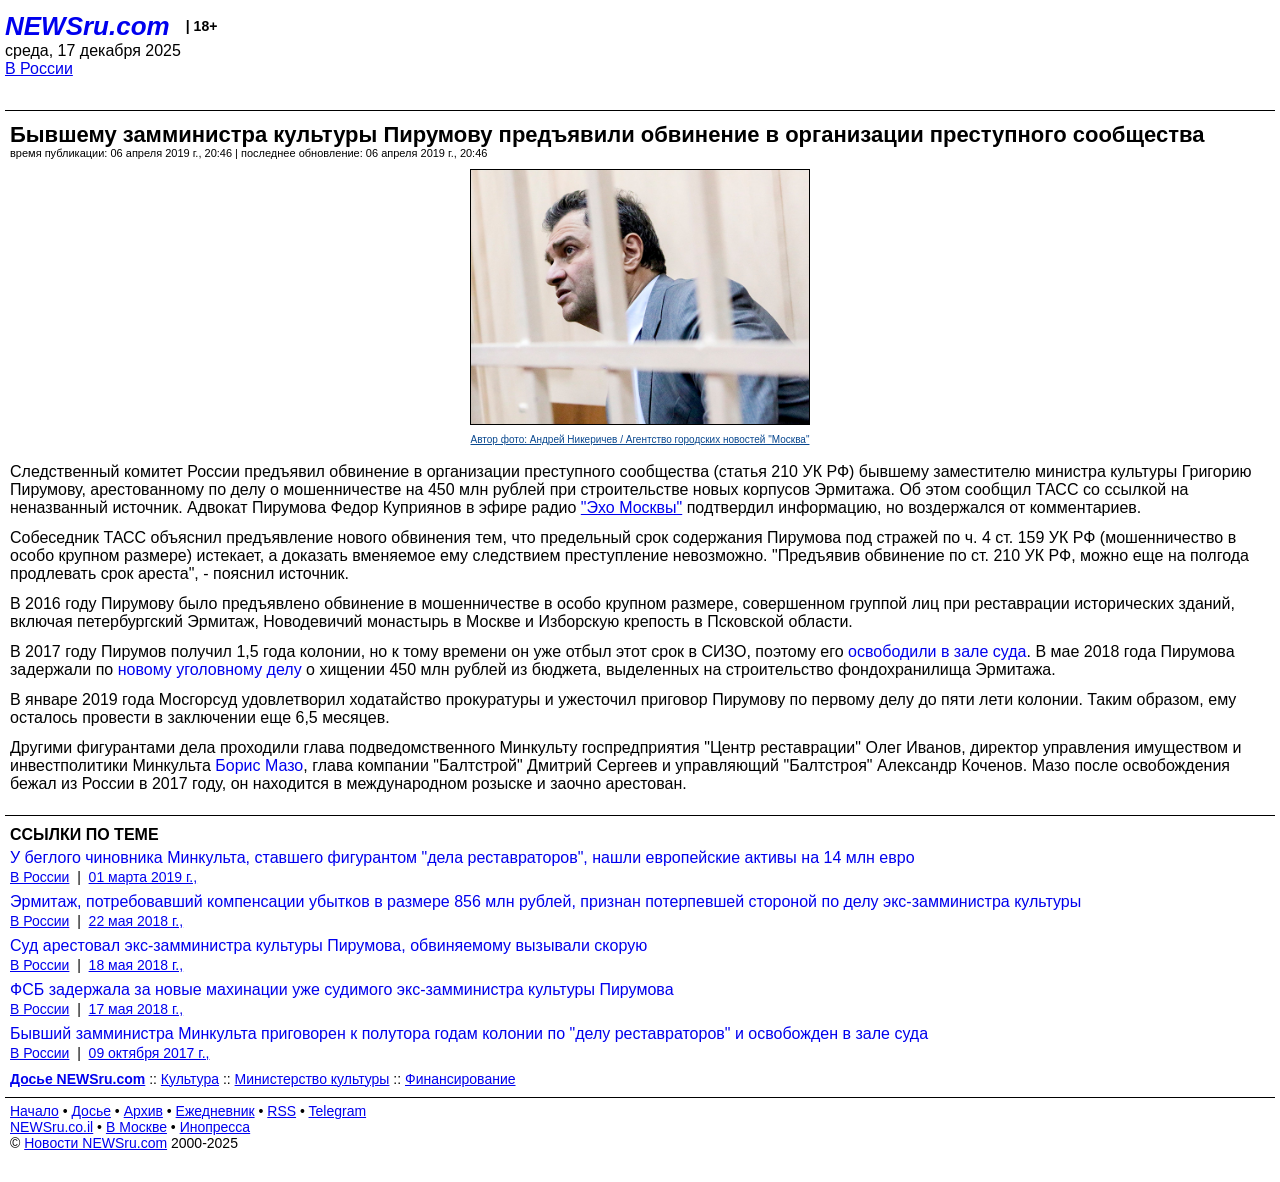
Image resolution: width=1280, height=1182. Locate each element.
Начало (34, 1111)
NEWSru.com (87, 26)
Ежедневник (215, 1111)
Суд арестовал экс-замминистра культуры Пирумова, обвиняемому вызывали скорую (328, 945)
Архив (143, 1111)
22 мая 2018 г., (136, 921)
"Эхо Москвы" (631, 507)
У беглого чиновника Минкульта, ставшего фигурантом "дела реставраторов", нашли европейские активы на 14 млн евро (462, 857)
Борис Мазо (259, 765)
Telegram (338, 1111)
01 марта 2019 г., (143, 877)
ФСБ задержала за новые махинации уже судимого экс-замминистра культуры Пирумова (342, 989)
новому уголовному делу (210, 669)
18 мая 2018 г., (136, 965)
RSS (281, 1111)
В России (39, 68)
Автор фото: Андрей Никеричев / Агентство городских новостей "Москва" (640, 439)
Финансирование (460, 1079)
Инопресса (215, 1127)
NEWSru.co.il (51, 1127)
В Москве (136, 1127)
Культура (190, 1079)
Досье (91, 1111)
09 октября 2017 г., (149, 1053)
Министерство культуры (312, 1079)
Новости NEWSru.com (95, 1143)
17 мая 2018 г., (136, 1009)
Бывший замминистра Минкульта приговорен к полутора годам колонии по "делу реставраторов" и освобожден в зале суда (469, 1033)
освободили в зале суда (937, 651)
